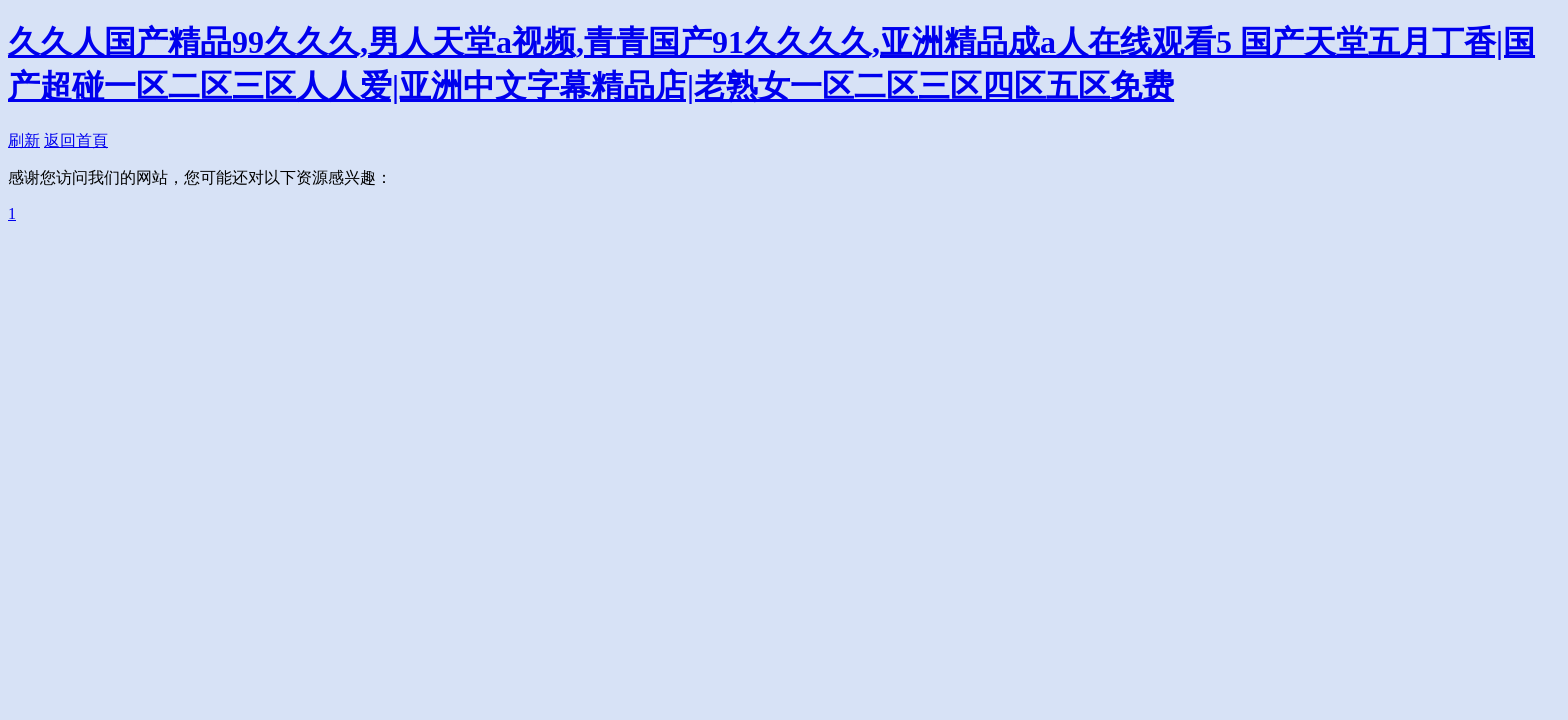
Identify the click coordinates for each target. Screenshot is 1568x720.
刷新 (24, 140)
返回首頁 (76, 140)
